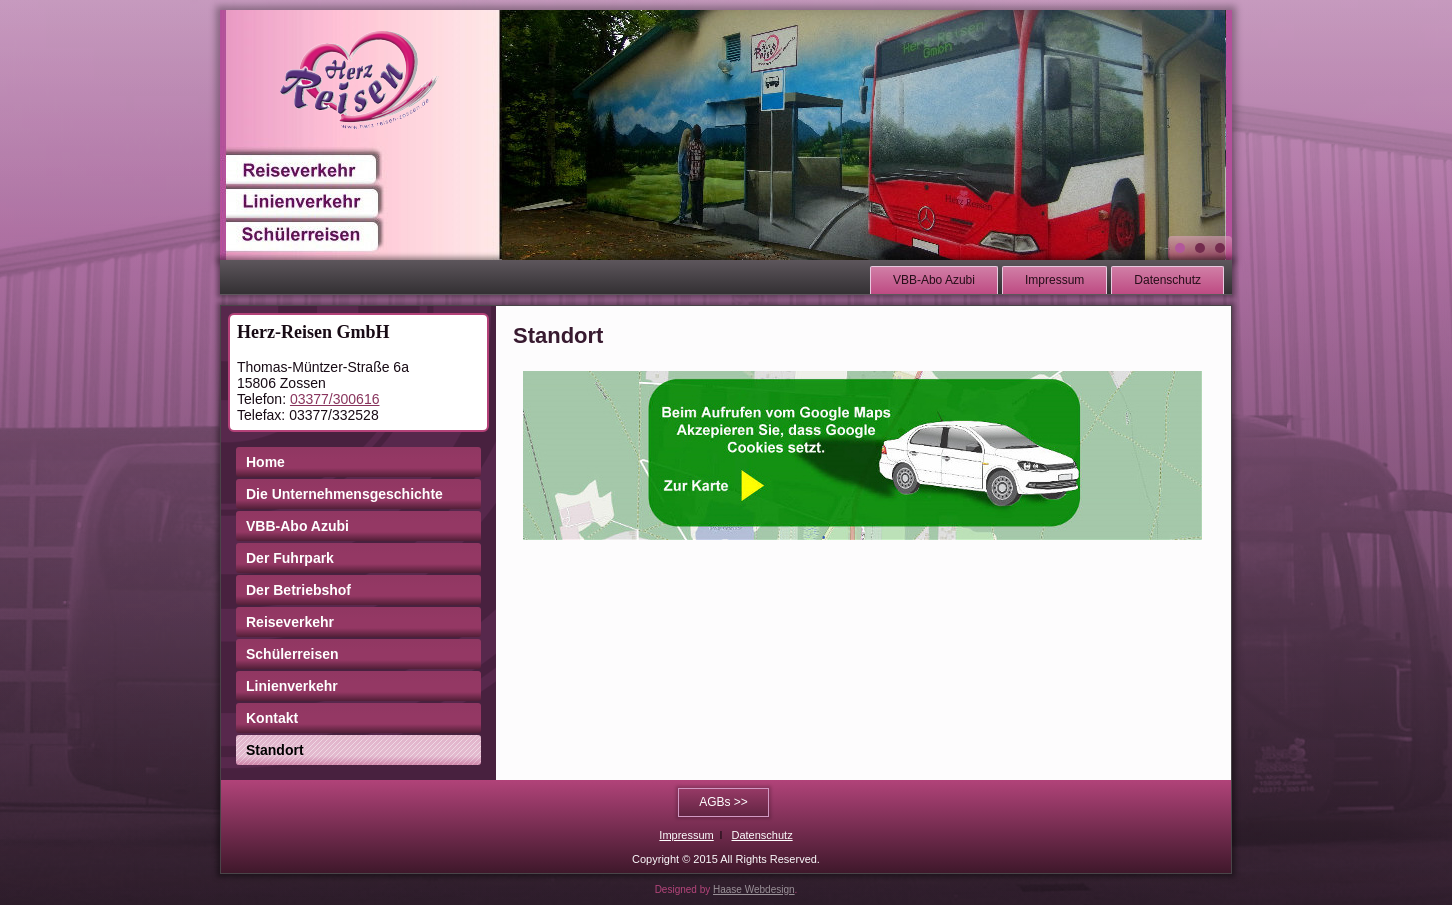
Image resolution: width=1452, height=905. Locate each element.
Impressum (1054, 280)
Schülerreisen (292, 654)
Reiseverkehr (290, 622)
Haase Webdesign (754, 889)
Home (265, 462)
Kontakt (272, 718)
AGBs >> (723, 802)
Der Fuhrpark (290, 558)
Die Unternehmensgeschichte (344, 494)
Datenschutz (1167, 280)
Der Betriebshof (298, 590)
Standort (275, 750)
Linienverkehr (292, 686)
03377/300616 (335, 399)
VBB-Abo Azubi (934, 280)
